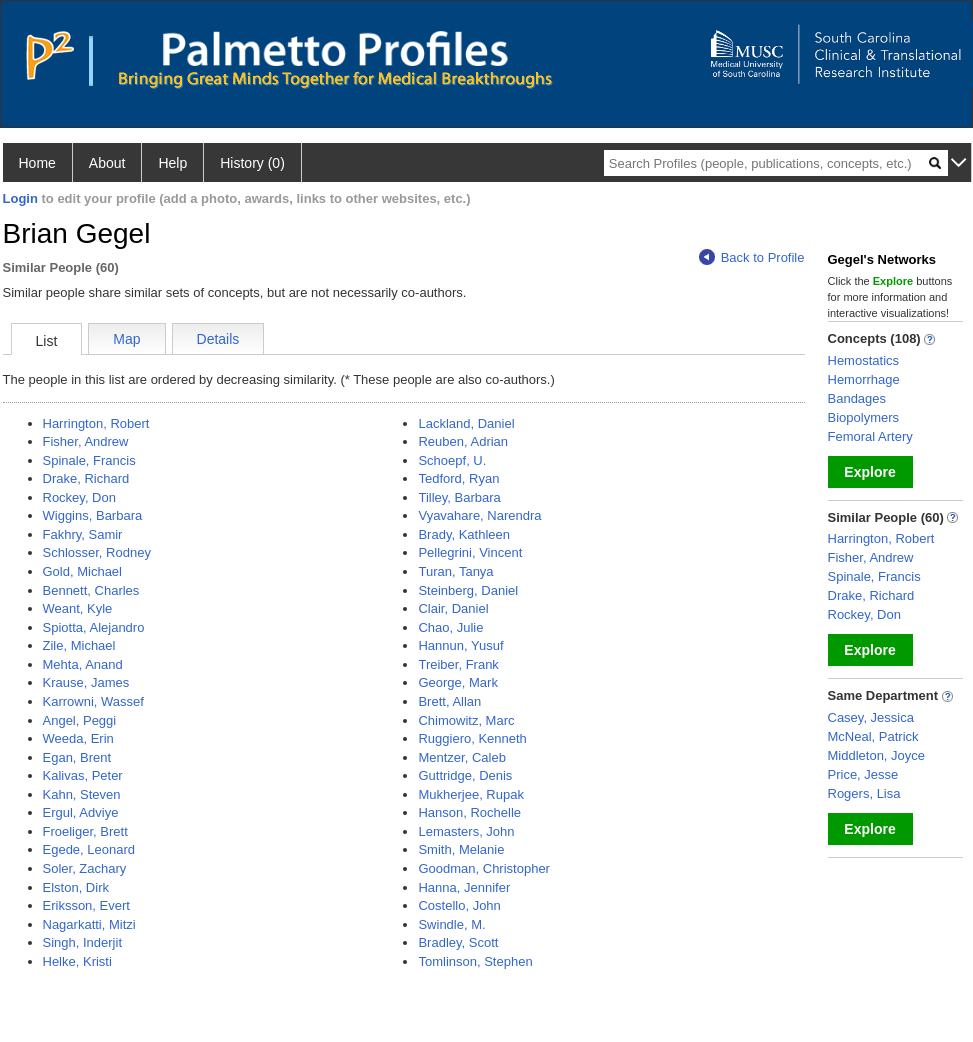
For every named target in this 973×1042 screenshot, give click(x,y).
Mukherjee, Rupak (471, 794)
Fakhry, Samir (83, 534)
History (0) (252, 163)
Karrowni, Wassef (93, 701)
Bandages (857, 398)
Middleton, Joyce (877, 755)
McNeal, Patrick (873, 736)
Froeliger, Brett (85, 831)
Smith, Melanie (461, 849)
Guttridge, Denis (465, 775)
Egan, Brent (77, 757)
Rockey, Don (79, 497)
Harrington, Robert (96, 423)
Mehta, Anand (83, 664)
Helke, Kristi (77, 961)
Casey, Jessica (871, 717)
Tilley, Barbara (459, 497)
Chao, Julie (450, 627)
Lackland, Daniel (466, 423)
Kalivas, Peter (83, 775)
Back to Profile (752, 257)
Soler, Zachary (85, 868)
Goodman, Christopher (484, 868)
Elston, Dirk (76, 887)
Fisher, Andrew (86, 441)
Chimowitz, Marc (466, 720)
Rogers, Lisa (864, 793)
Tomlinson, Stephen (475, 961)
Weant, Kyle (78, 608)
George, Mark (457, 682)
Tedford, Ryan (458, 478)
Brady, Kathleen (464, 534)
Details (218, 339)
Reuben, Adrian (463, 441)
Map (126, 339)
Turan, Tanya (455, 571)
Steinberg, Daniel (468, 590)
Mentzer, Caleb (461, 757)
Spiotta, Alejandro (94, 627)
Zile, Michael (79, 645)
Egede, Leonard (89, 849)
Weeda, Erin (78, 738)
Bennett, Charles (91, 590)
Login (20, 198)
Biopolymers (864, 417)
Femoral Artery (870, 436)
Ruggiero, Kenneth (472, 738)
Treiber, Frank (458, 664)
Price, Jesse (863, 774)
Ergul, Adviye (81, 812)
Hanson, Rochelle (469, 812)
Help (172, 163)
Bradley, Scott (458, 942)
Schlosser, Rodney (97, 552)
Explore (869, 472)
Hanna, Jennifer (464, 887)
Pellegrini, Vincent (470, 552)
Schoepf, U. (452, 460)
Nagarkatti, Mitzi (89, 924)
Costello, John (459, 905)
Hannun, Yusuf (460, 645)
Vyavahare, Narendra (479, 515)
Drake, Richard (86, 478)
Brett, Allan (449, 701)
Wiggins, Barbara (93, 515)
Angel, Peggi (80, 720)
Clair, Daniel (453, 608)
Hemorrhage (864, 379)
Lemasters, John (466, 831)
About (107, 163)
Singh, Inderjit (83, 942)
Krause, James (86, 682)
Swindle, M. (451, 924)
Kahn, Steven (82, 794)
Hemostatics (864, 360)
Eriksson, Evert (86, 905)
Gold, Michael (82, 571)
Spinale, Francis (89, 460)
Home (37, 163)
